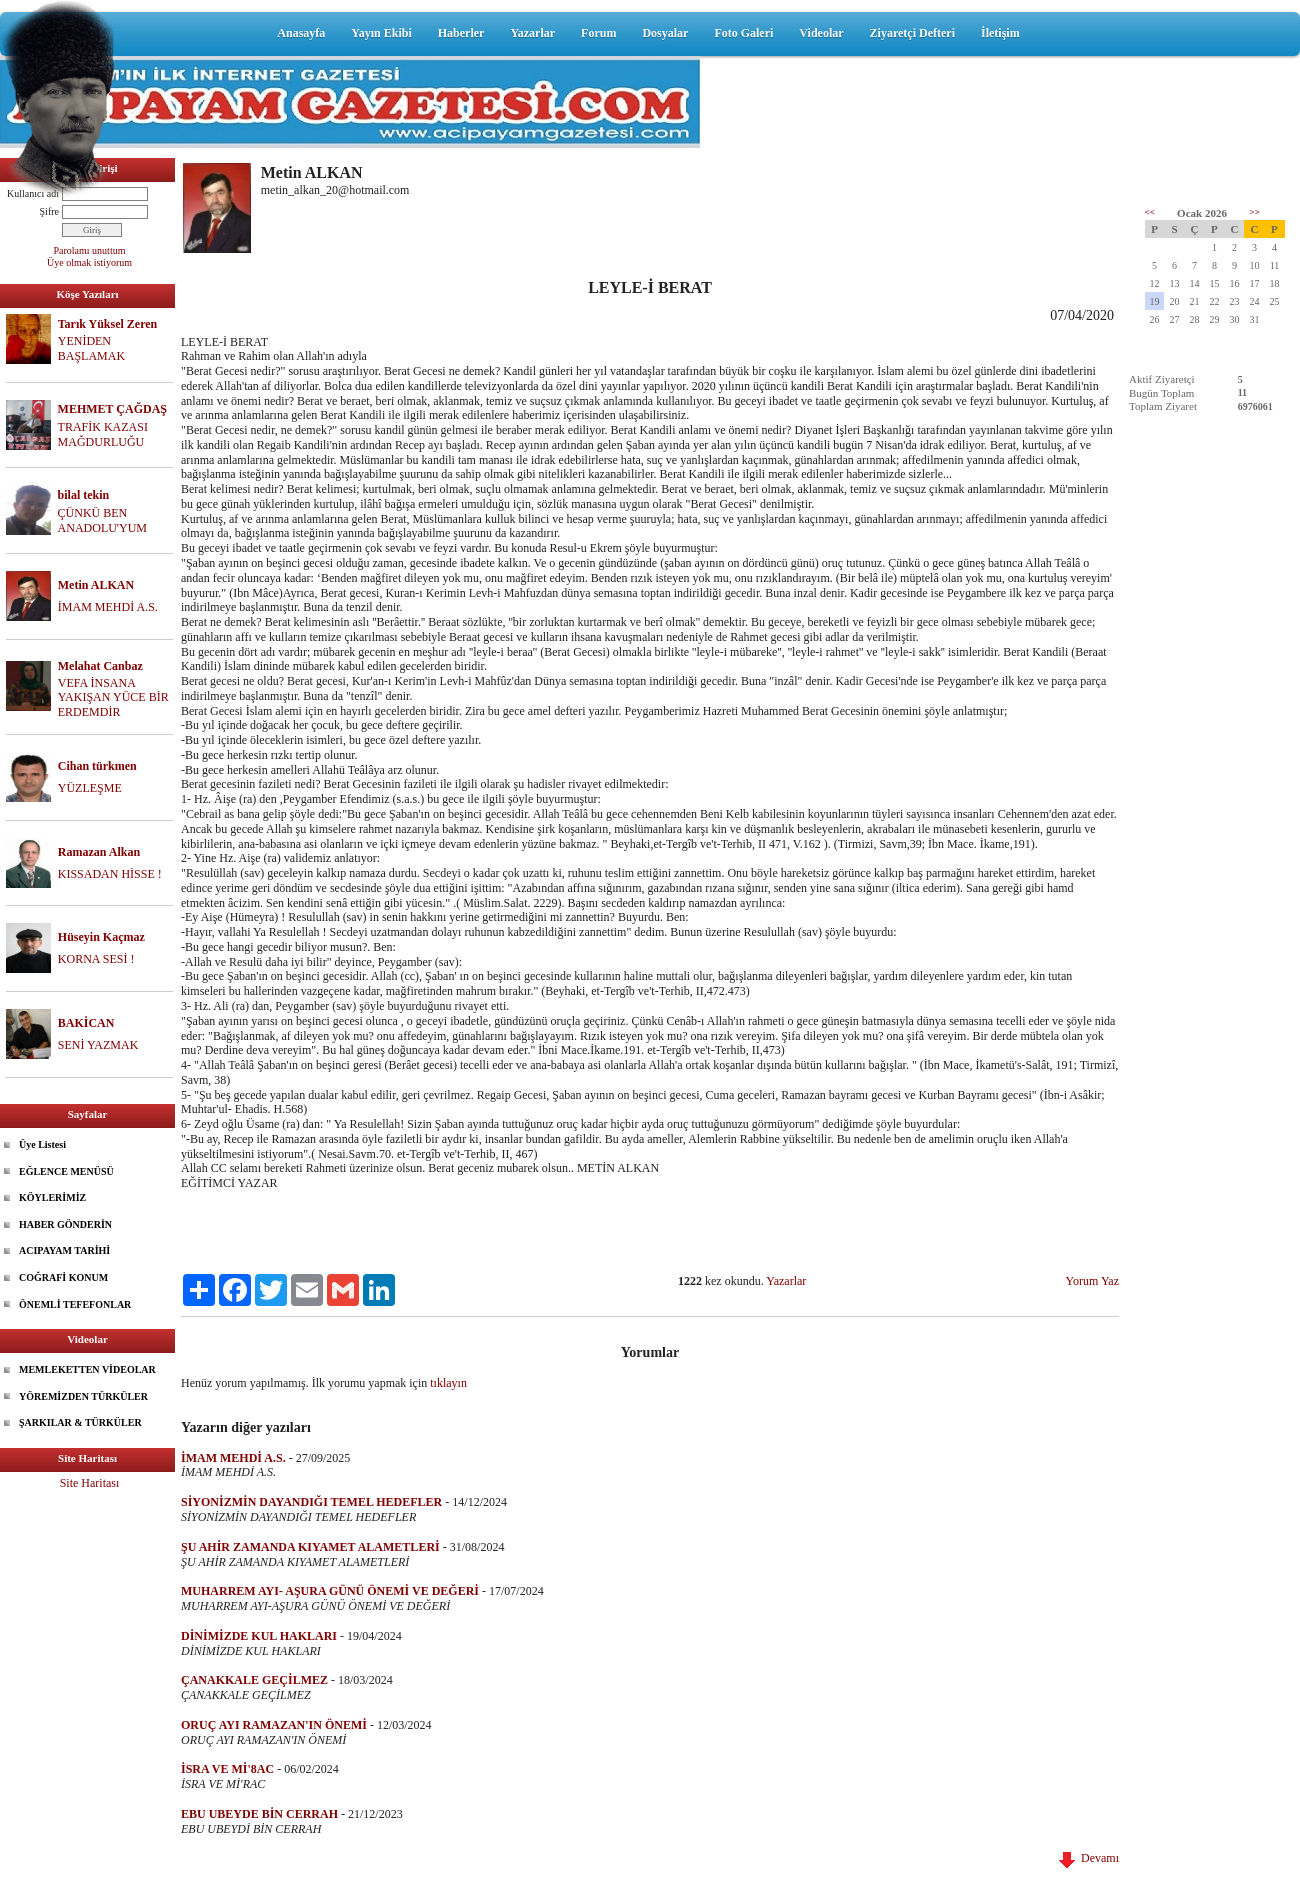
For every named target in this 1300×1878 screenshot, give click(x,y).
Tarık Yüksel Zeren (108, 324)
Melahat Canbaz (100, 666)
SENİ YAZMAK (98, 1045)
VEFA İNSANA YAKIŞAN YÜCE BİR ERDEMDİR (113, 698)
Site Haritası (90, 1483)
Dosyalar (665, 33)
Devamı (1089, 1858)
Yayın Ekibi (381, 33)
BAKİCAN (86, 1023)
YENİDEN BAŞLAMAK (91, 348)
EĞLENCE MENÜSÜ (66, 1171)
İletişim (1000, 33)
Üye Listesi (42, 1144)
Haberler (461, 33)
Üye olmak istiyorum (89, 262)
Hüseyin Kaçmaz (101, 937)
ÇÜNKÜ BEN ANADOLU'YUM (103, 520)
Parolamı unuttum (90, 250)
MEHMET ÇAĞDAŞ (112, 409)
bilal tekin (84, 495)
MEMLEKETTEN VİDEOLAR (87, 1369)
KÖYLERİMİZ (52, 1197)
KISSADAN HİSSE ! (110, 874)
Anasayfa (301, 33)
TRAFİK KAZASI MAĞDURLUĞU (103, 434)
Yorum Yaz (1092, 1281)
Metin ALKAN (96, 585)
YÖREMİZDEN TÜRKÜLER (83, 1396)
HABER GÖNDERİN (65, 1224)
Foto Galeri (743, 33)
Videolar (821, 33)
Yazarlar (532, 33)
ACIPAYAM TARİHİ (64, 1250)
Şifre (49, 211)
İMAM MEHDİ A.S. (108, 607)
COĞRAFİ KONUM (63, 1277)
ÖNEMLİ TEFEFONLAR (75, 1304)
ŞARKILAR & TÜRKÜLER (80, 1422)
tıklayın (448, 1383)
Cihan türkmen (97, 766)
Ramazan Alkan (99, 852)
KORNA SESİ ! (96, 959)
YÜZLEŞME (90, 788)
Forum (598, 33)
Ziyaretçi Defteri (912, 33)
